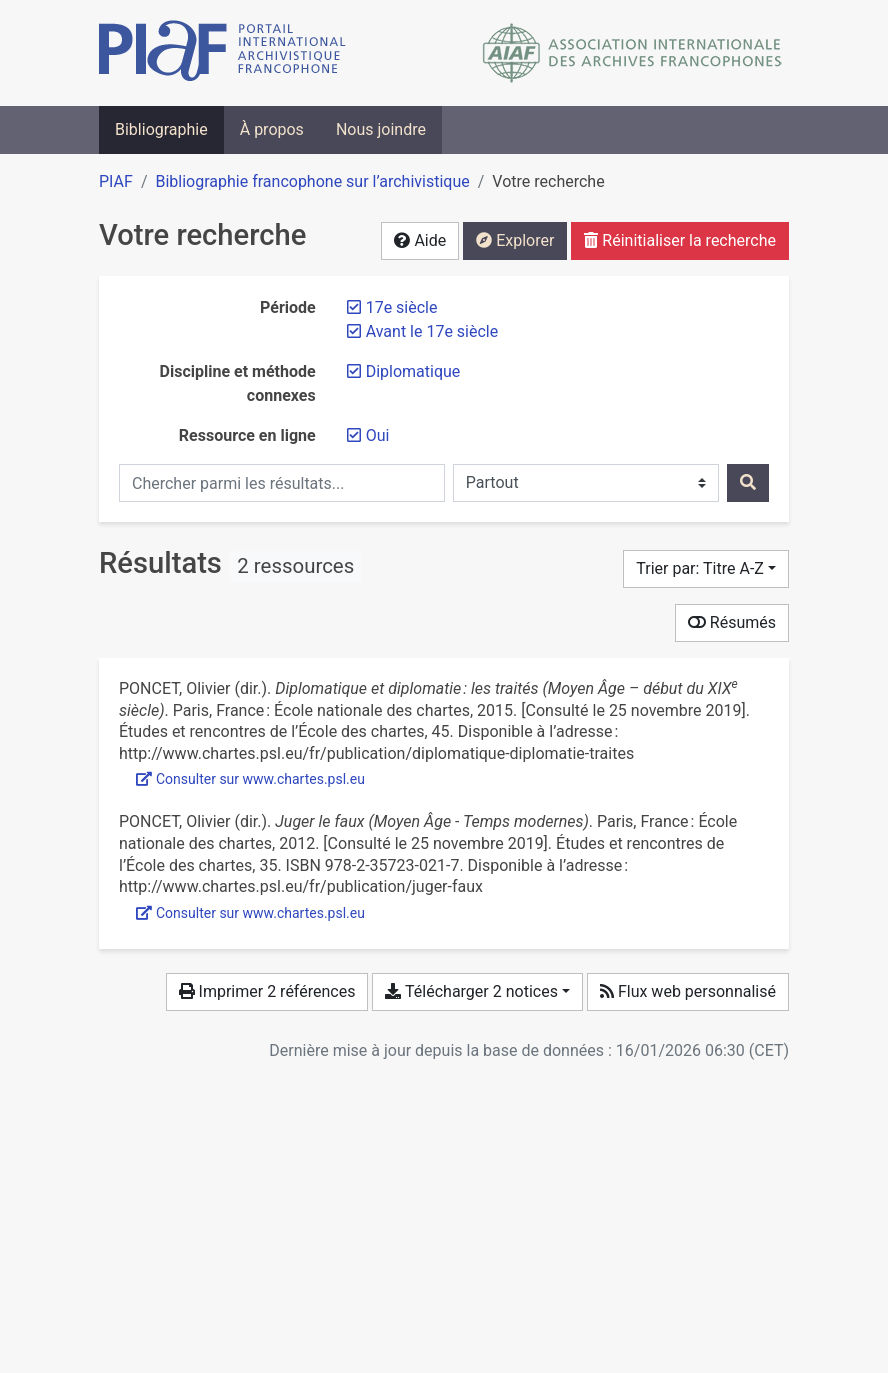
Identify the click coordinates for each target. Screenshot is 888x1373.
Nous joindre (381, 129)
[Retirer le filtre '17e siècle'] (402, 307)
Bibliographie (161, 129)
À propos (272, 129)
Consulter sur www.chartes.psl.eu (250, 779)
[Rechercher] (748, 483)
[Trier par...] (706, 569)
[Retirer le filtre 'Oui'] (378, 435)
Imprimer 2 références (267, 991)
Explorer (515, 240)
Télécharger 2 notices (471, 991)
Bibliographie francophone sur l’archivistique (312, 181)
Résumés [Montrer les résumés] (732, 622)
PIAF (116, 181)
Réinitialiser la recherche (680, 240)
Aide (420, 240)
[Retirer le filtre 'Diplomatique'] (413, 371)
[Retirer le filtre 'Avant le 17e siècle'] (432, 331)
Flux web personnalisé (688, 991)
